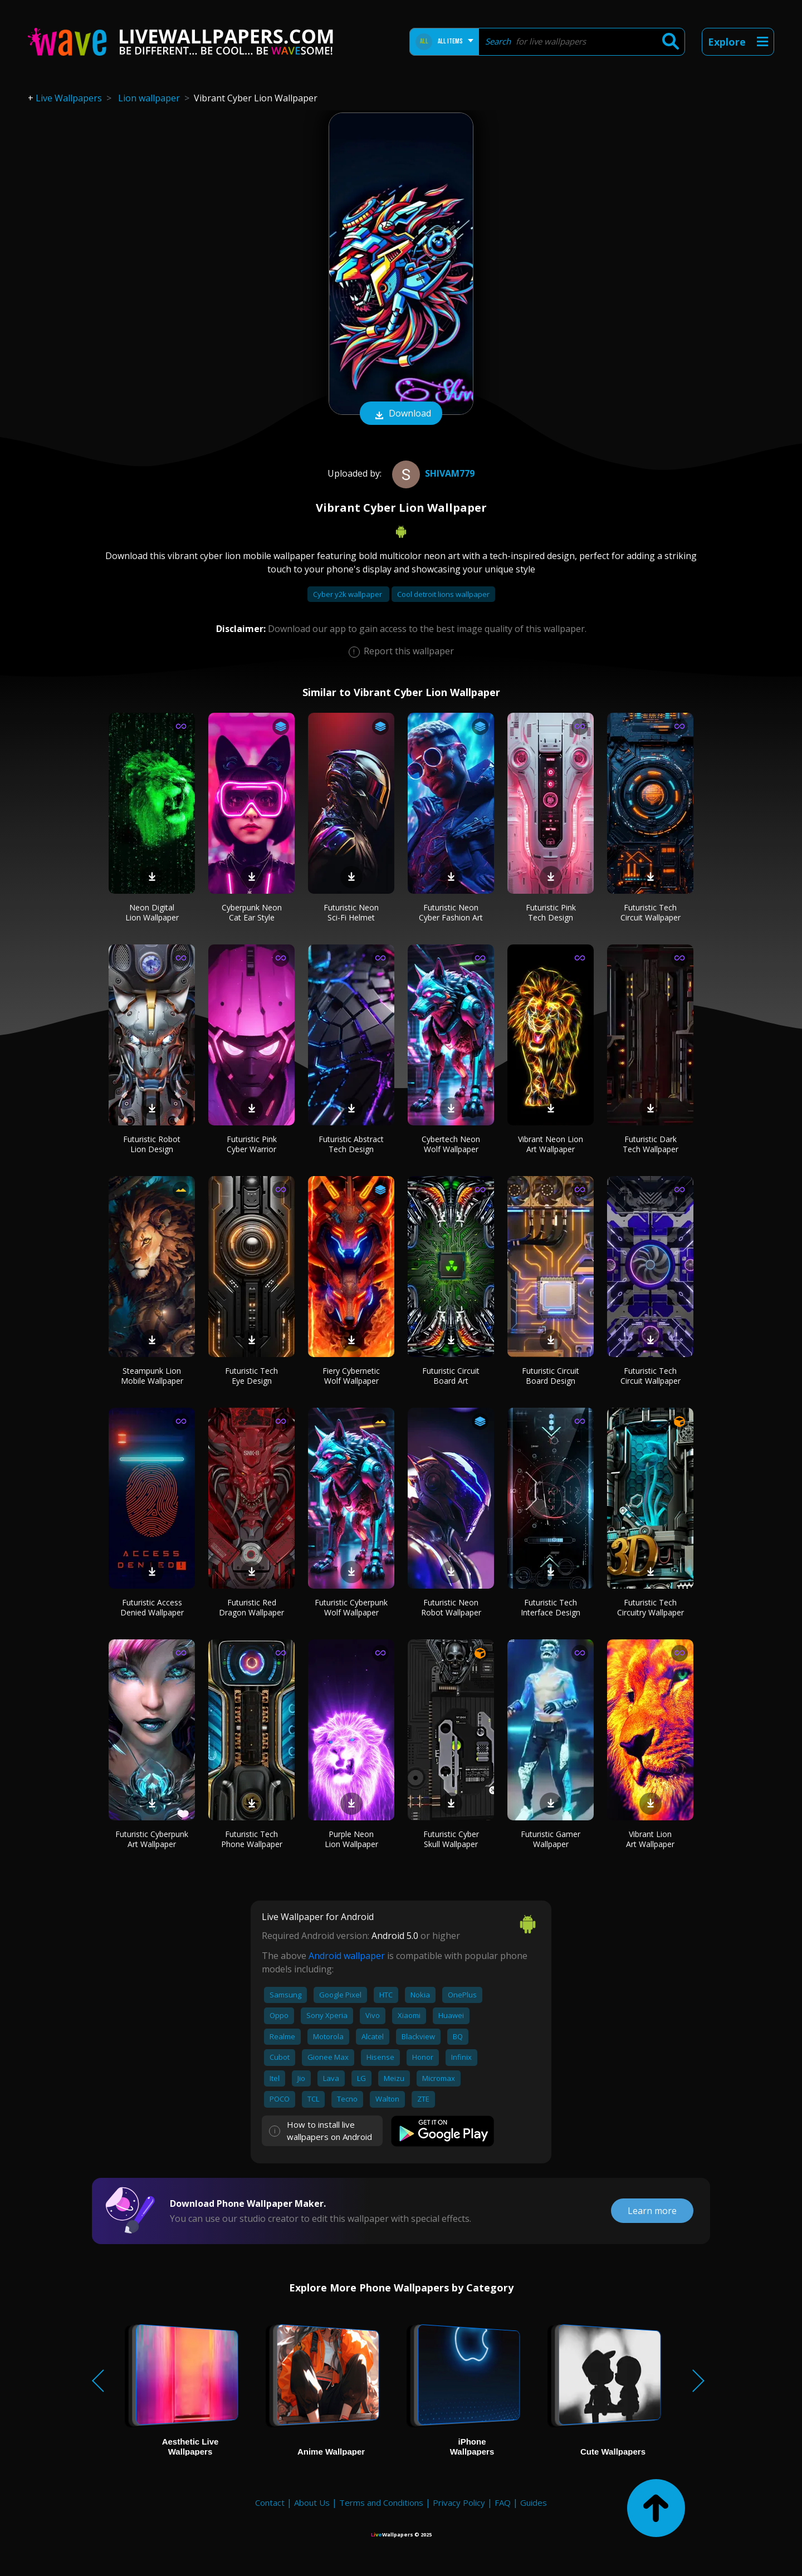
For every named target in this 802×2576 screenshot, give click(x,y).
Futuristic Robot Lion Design (151, 1144)
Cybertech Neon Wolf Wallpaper (451, 1144)
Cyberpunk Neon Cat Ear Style (252, 912)
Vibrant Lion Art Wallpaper (650, 1839)
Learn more (652, 2211)
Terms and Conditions (381, 2502)
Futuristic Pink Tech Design (551, 912)
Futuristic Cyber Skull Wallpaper (451, 1839)
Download (401, 414)
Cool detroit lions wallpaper (443, 594)
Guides (533, 2502)
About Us (312, 2502)
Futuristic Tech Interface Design (550, 1607)
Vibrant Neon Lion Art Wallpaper (550, 1144)
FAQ (503, 2502)
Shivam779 (432, 473)
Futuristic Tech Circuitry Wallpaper (650, 1607)
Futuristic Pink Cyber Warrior (252, 1144)
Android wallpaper (347, 1956)
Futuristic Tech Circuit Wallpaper (650, 912)
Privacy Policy (459, 2502)
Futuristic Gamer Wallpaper (550, 1839)
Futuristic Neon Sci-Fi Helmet (351, 912)
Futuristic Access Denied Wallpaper (152, 1607)
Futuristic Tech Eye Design (251, 1375)
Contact (270, 2502)
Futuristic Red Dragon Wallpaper (251, 1607)
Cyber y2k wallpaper (348, 594)
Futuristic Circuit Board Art (451, 1375)
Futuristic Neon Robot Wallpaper (451, 1607)
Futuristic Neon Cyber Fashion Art (451, 912)
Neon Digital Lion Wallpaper (152, 912)
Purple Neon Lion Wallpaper (351, 1839)
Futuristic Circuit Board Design (550, 1375)
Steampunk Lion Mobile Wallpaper (152, 1375)
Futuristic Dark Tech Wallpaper (650, 1144)
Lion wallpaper (149, 98)
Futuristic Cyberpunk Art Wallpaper (151, 1839)
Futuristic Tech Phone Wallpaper (251, 1839)
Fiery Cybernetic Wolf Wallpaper (351, 1375)
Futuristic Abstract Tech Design (351, 1144)
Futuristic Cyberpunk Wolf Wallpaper (351, 1607)
